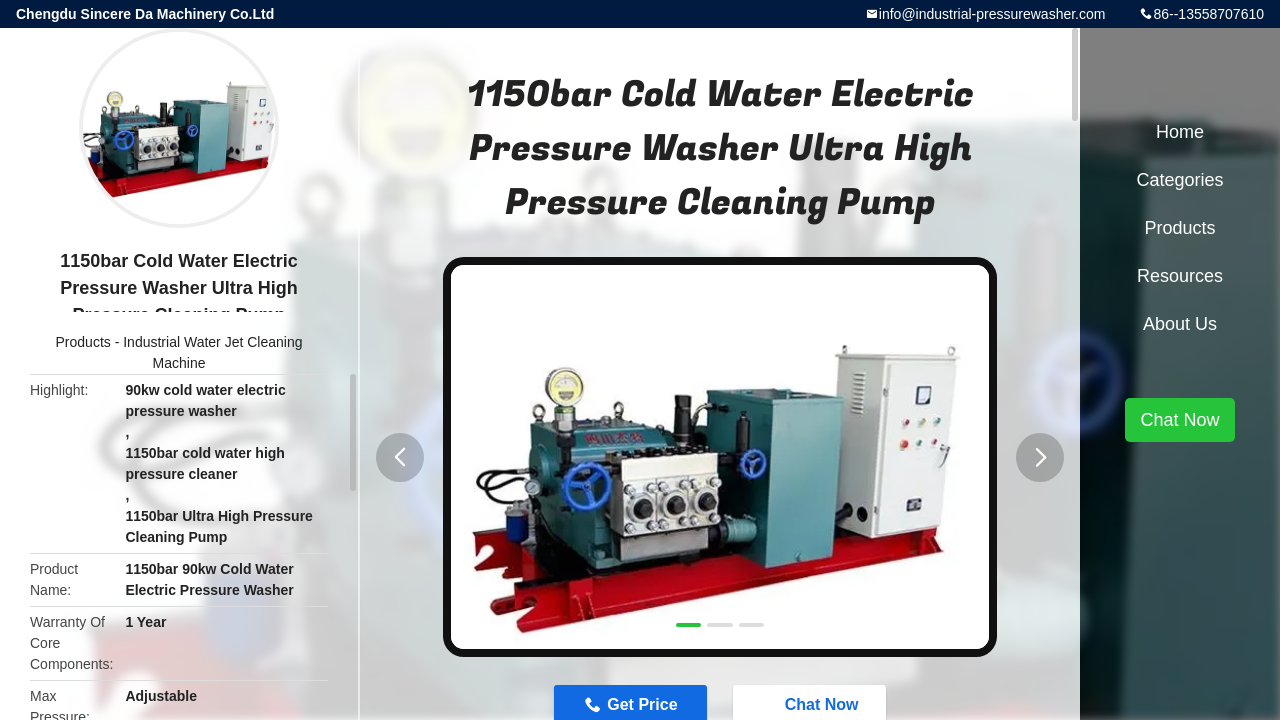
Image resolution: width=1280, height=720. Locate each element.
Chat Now (1179, 420)
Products (83, 342)
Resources (1180, 276)
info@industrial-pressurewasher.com (992, 14)
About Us (1180, 324)
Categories (1179, 180)
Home (1180, 132)
